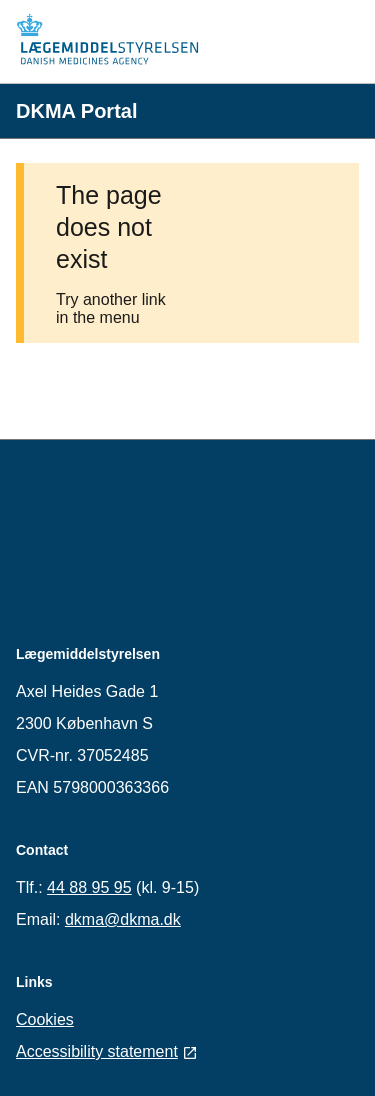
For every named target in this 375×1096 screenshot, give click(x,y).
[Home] (116, 42)
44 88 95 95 (89, 887)
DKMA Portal (76, 111)
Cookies (45, 1019)
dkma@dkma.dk (123, 919)
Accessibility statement (107, 1052)
